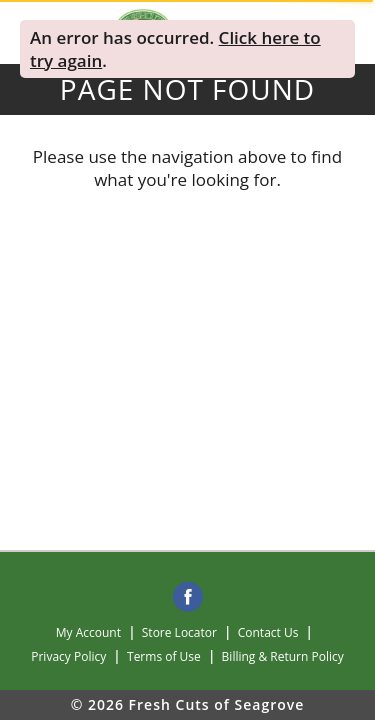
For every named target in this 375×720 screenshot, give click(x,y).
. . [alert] (175, 49)
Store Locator (179, 632)
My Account (88, 632)
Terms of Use (164, 656)
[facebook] (188, 598)
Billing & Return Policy (283, 656)
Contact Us (268, 632)
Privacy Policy (68, 656)
